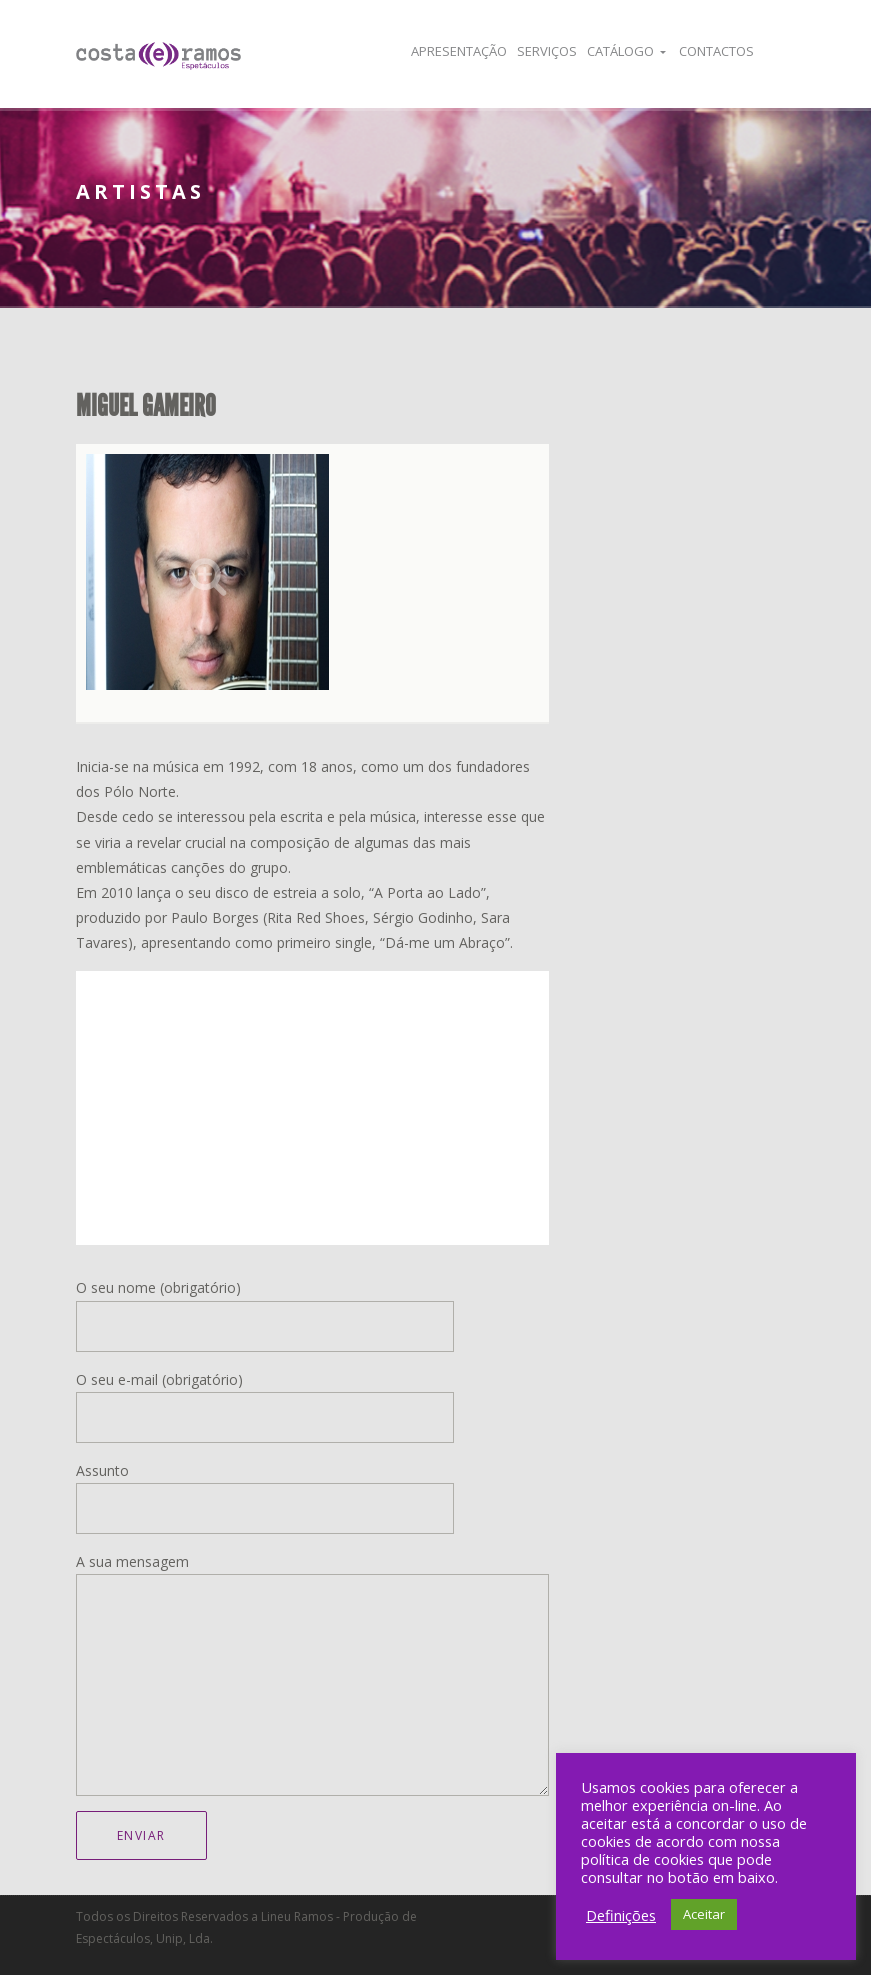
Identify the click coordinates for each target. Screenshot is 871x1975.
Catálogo (620, 51)
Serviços (547, 51)
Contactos (716, 51)
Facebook (782, 51)
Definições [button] (621, 1915)
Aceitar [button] (704, 1914)
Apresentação (459, 51)
